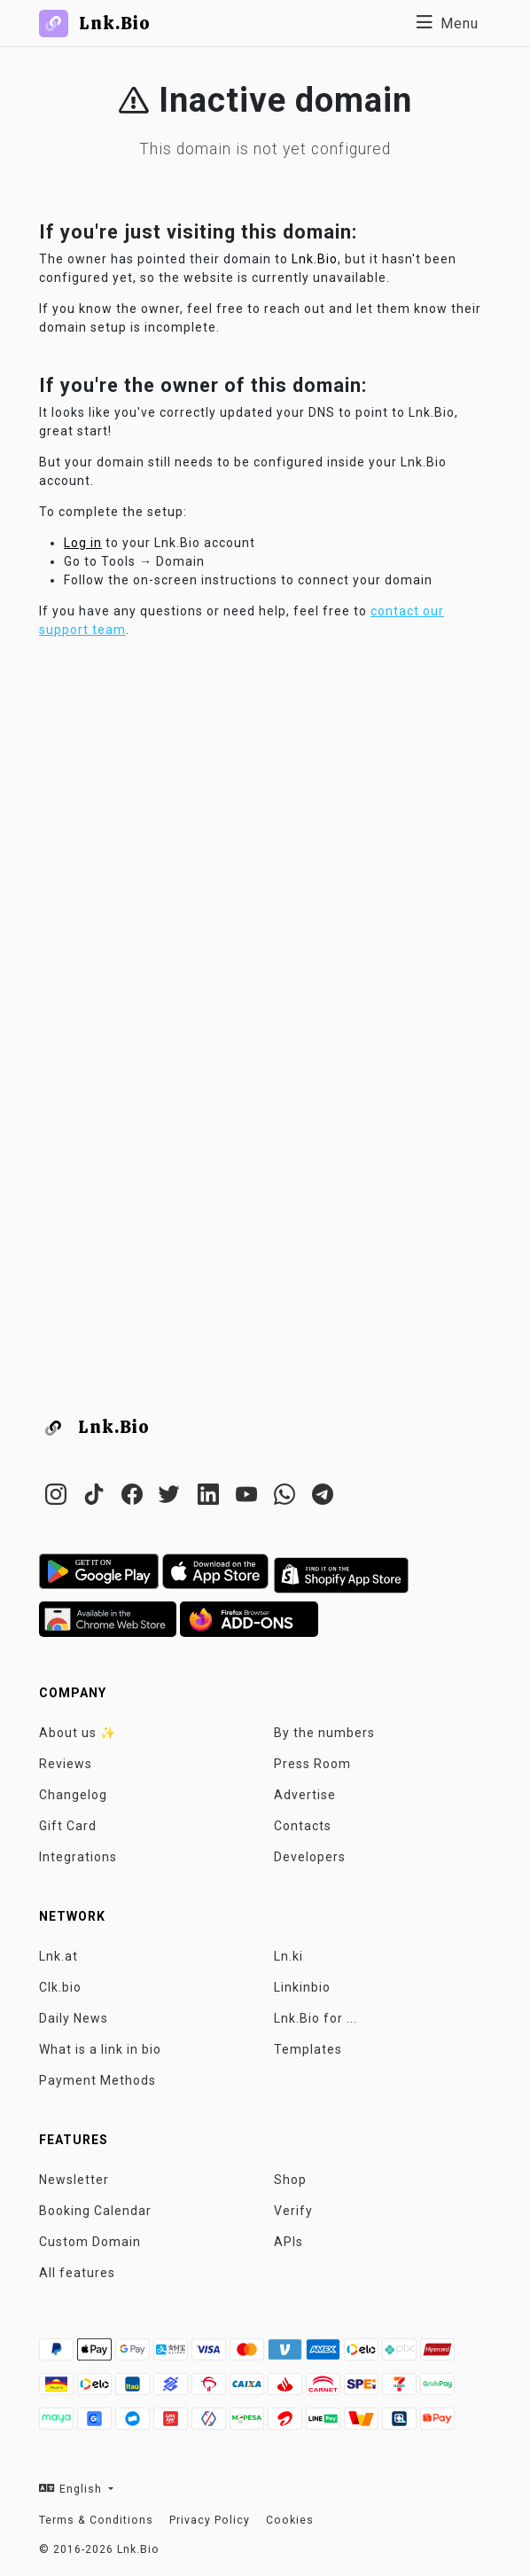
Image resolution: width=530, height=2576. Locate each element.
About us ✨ (77, 1733)
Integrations (78, 1857)
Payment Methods (97, 2080)
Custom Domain (90, 2242)
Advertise (305, 1795)
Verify (293, 2211)
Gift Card (68, 1826)
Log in (83, 543)
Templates (308, 2049)
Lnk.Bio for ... (315, 2018)
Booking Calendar (95, 2211)
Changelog (73, 1795)
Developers (310, 1857)
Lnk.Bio (315, 259)
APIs (288, 2242)
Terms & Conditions (96, 2520)
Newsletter (74, 2180)
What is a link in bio (100, 2049)
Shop (290, 2180)
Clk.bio (60, 1987)
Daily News (73, 2018)
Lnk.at (58, 1956)
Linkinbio (302, 1987)
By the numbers (324, 1733)
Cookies (290, 2520)
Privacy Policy (209, 2520)
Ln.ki (288, 1956)
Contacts (302, 1826)
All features (77, 2273)
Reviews (65, 1764)
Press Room (312, 1764)
